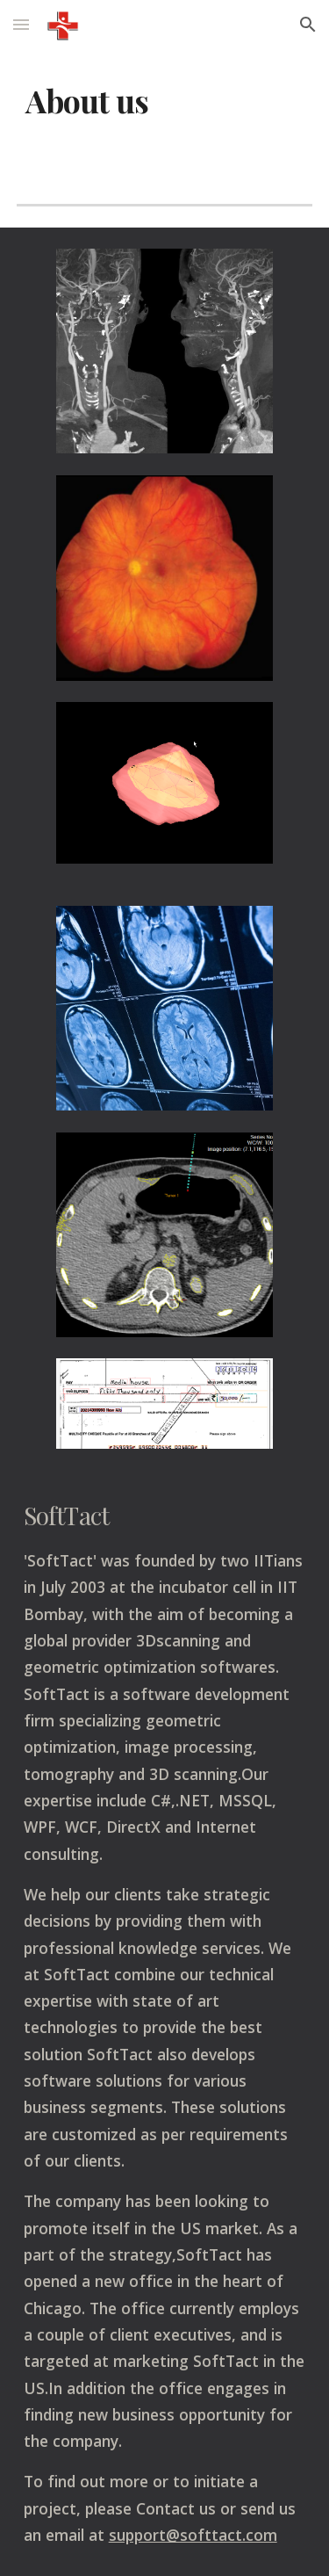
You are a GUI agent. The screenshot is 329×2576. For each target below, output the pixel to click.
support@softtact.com (193, 2534)
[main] (165, 101)
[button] (21, 24)
